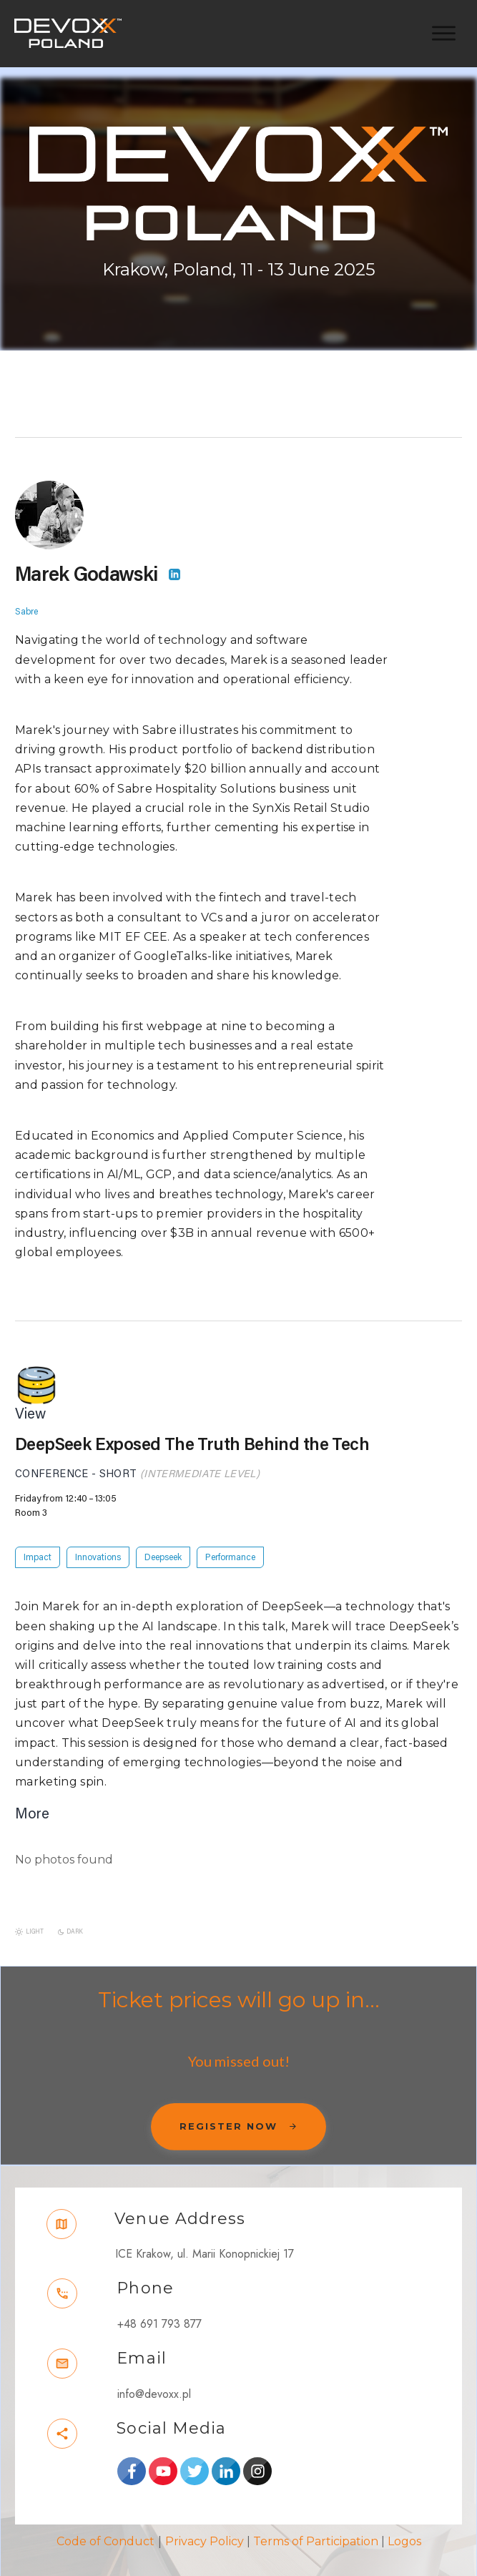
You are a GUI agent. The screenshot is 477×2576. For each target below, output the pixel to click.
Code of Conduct (105, 2528)
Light (35, 1917)
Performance (230, 1543)
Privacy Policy (204, 2528)
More (32, 1800)
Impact (37, 1543)
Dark (75, 1917)
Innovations (98, 1543)
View (30, 1401)
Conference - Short (76, 1460)
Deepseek (163, 1543)
